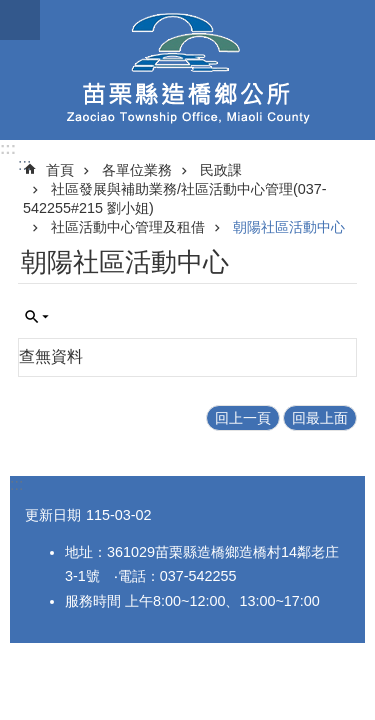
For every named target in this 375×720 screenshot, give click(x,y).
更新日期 (53, 515)
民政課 (221, 170)
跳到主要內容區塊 (10, 10)
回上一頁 (243, 418)
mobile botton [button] (20, 20)
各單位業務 (137, 170)
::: (8, 148)
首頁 (60, 170)
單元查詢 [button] (37, 317)
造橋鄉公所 (187, 70)
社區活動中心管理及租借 (128, 227)
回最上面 (320, 418)
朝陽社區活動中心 (289, 227)
